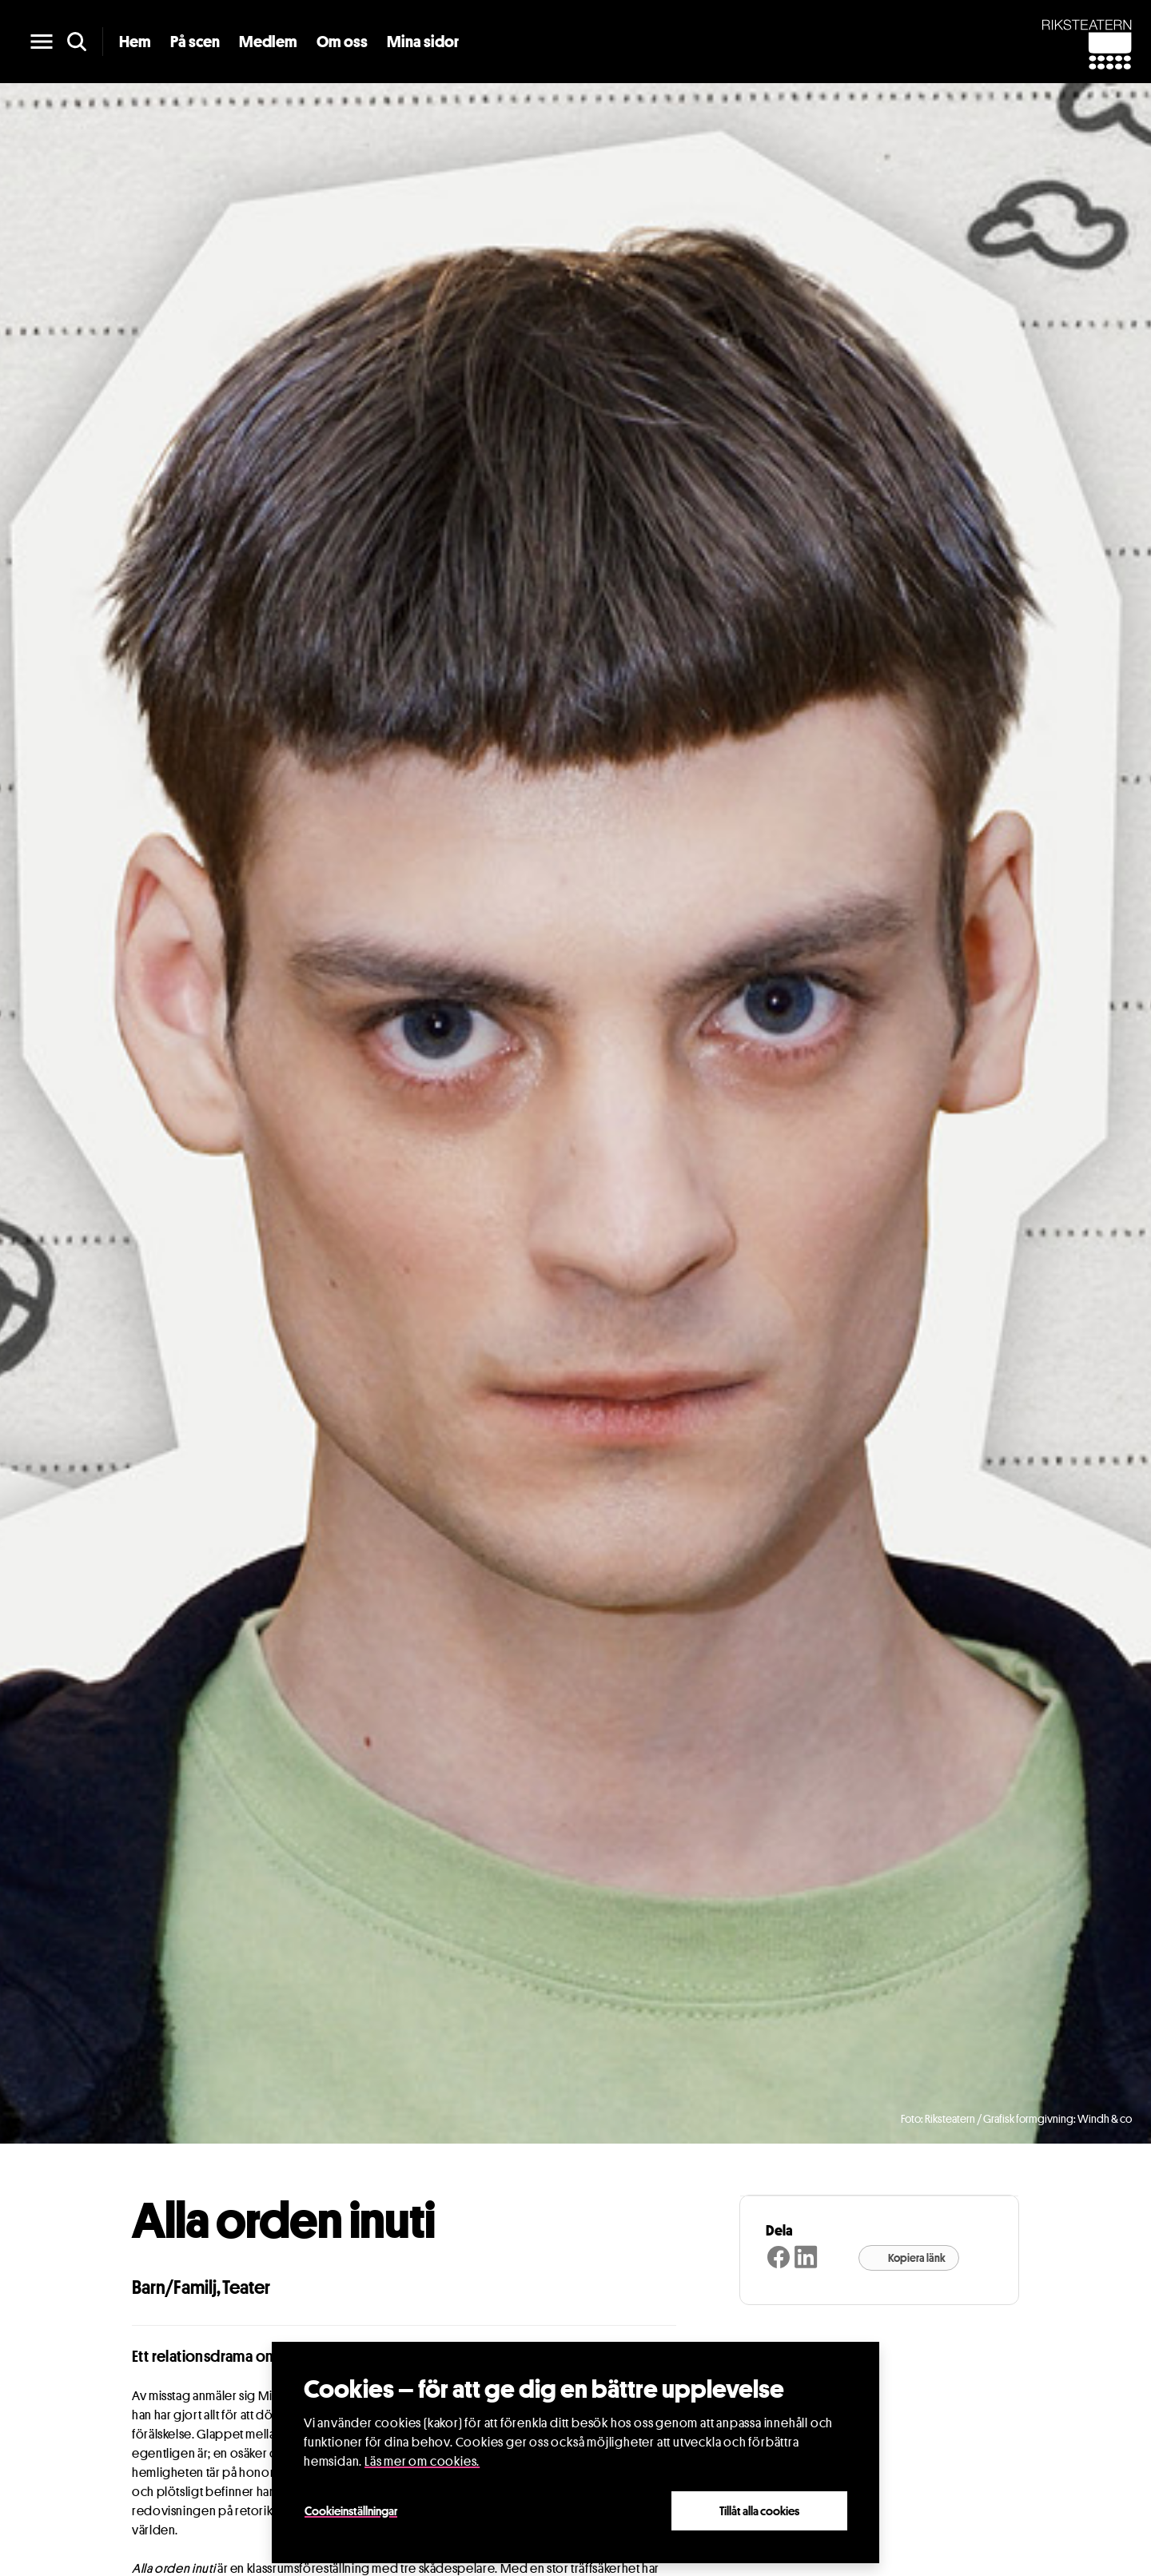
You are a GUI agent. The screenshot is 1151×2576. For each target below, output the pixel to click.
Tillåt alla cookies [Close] (759, 2510)
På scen (195, 41)
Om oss (342, 41)
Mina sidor (423, 41)
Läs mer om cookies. (422, 2461)
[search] (77, 42)
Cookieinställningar (351, 2510)
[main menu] (42, 42)
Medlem (268, 41)
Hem (135, 41)
